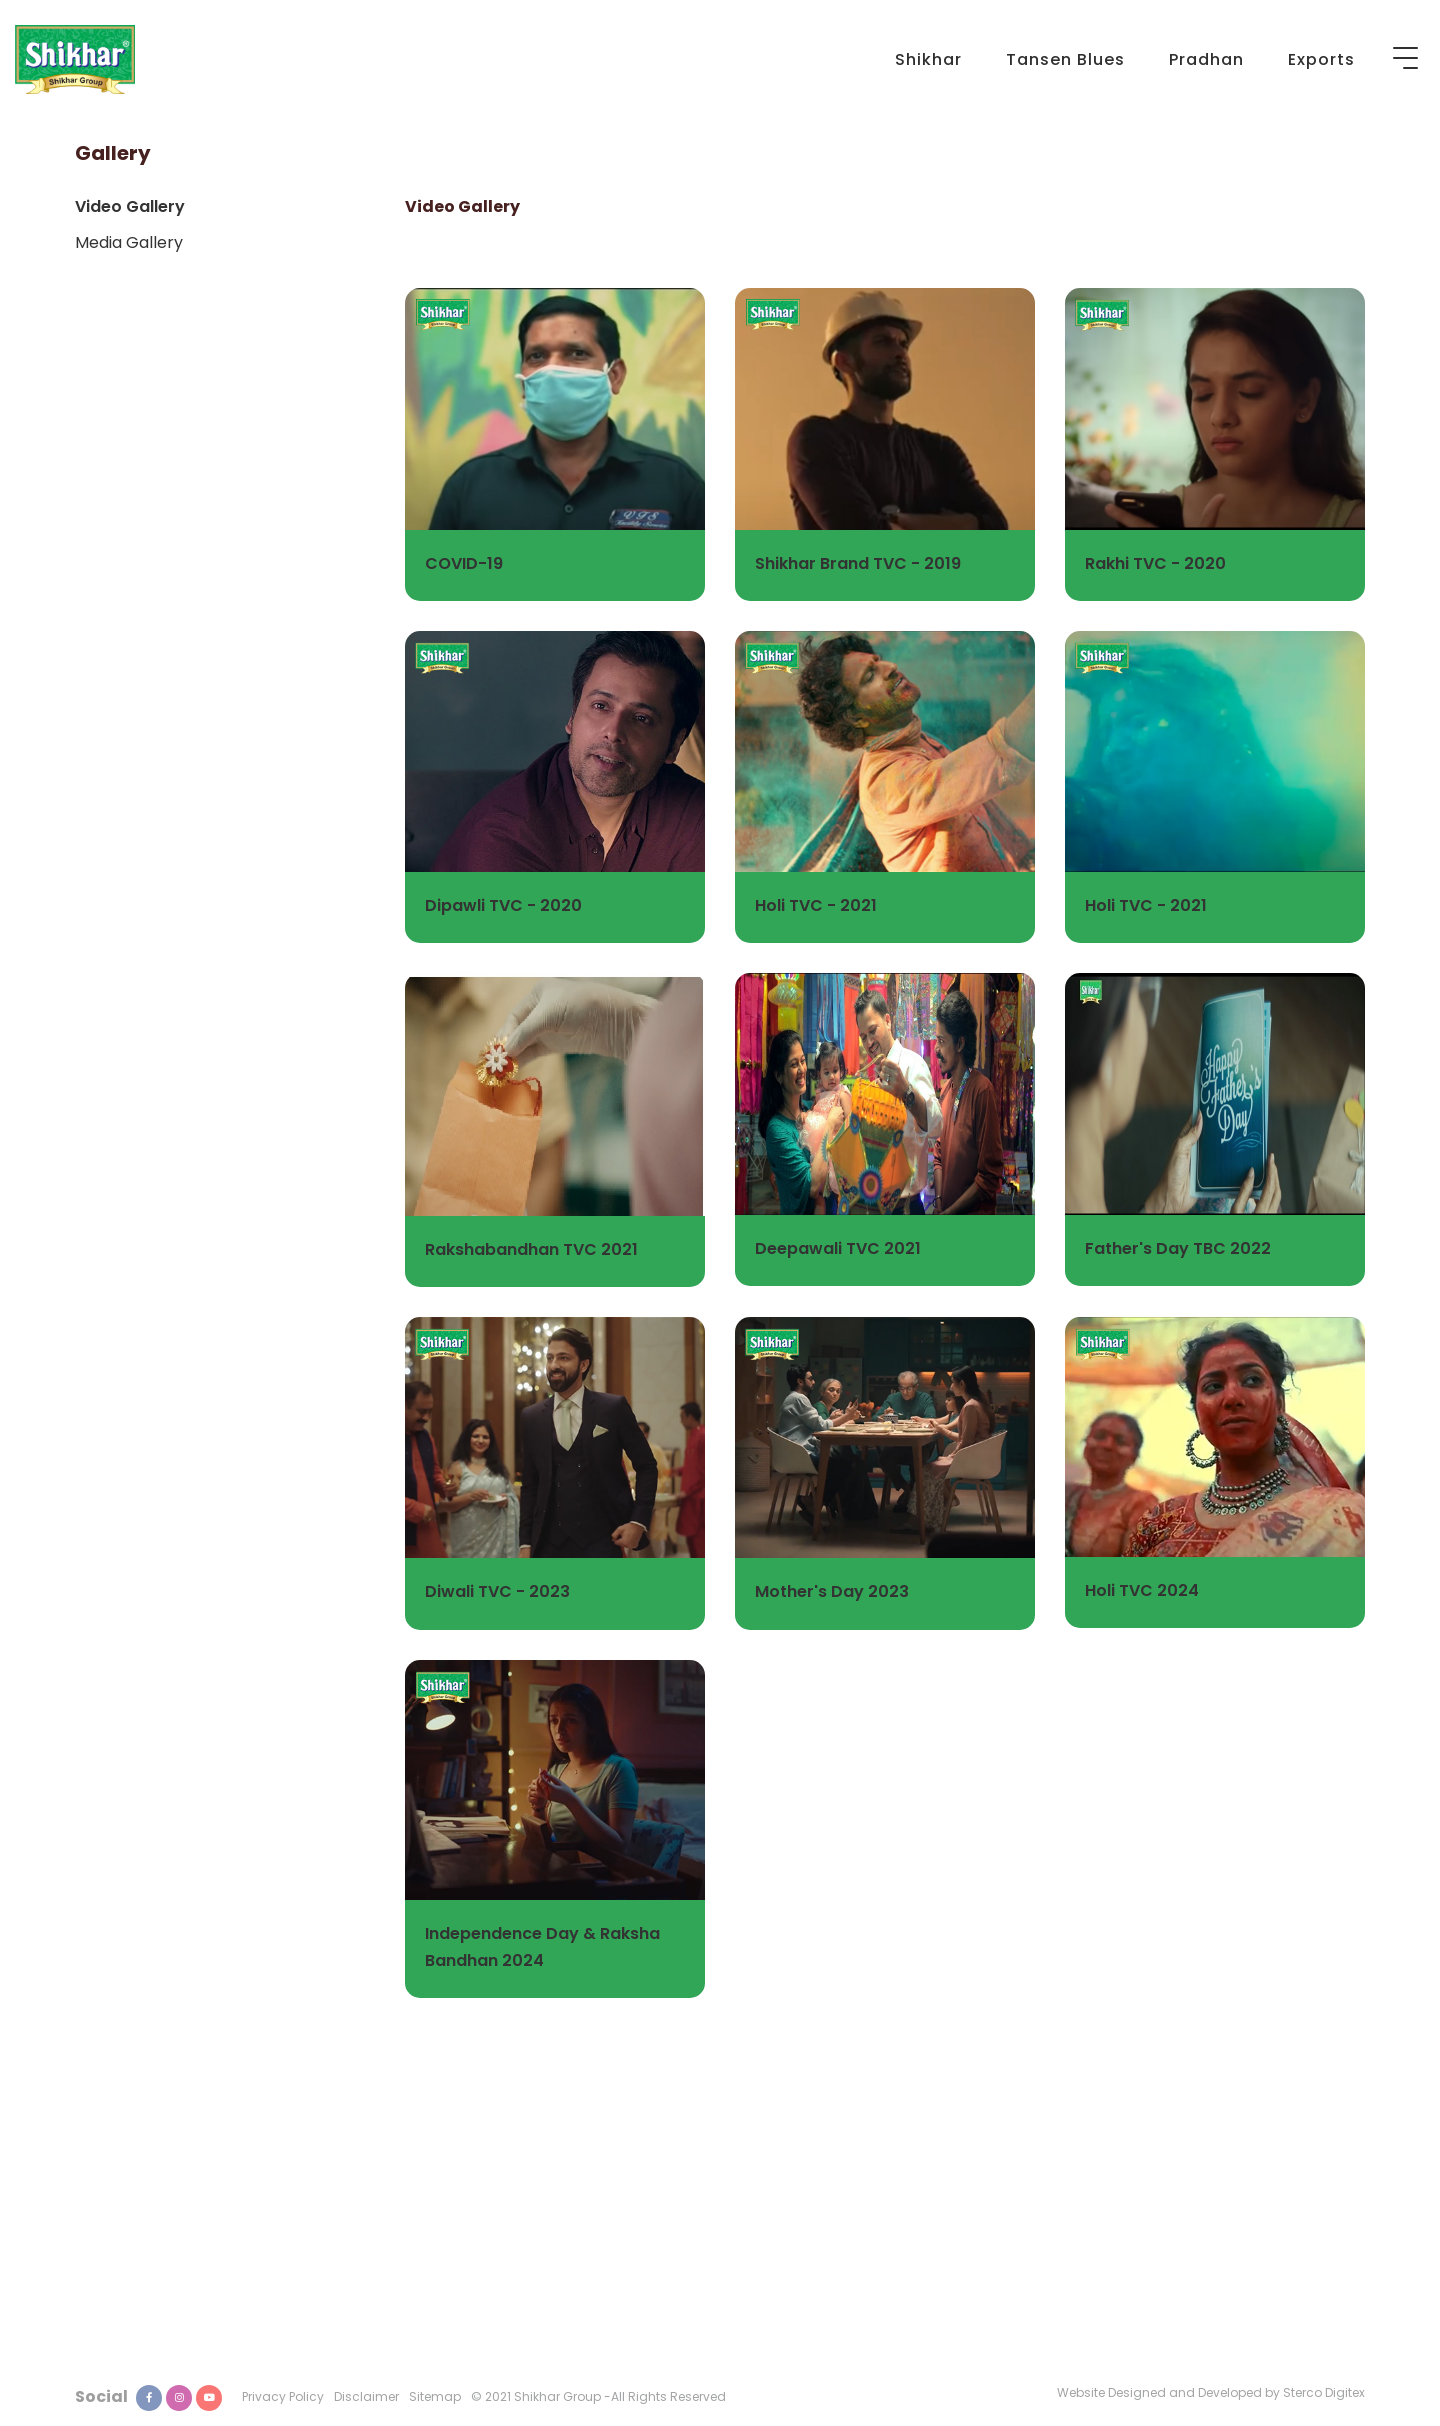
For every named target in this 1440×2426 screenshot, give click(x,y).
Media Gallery (129, 242)
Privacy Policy (283, 2396)
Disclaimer (366, 2396)
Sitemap (435, 2396)
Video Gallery (130, 206)
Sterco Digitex (1324, 2392)
